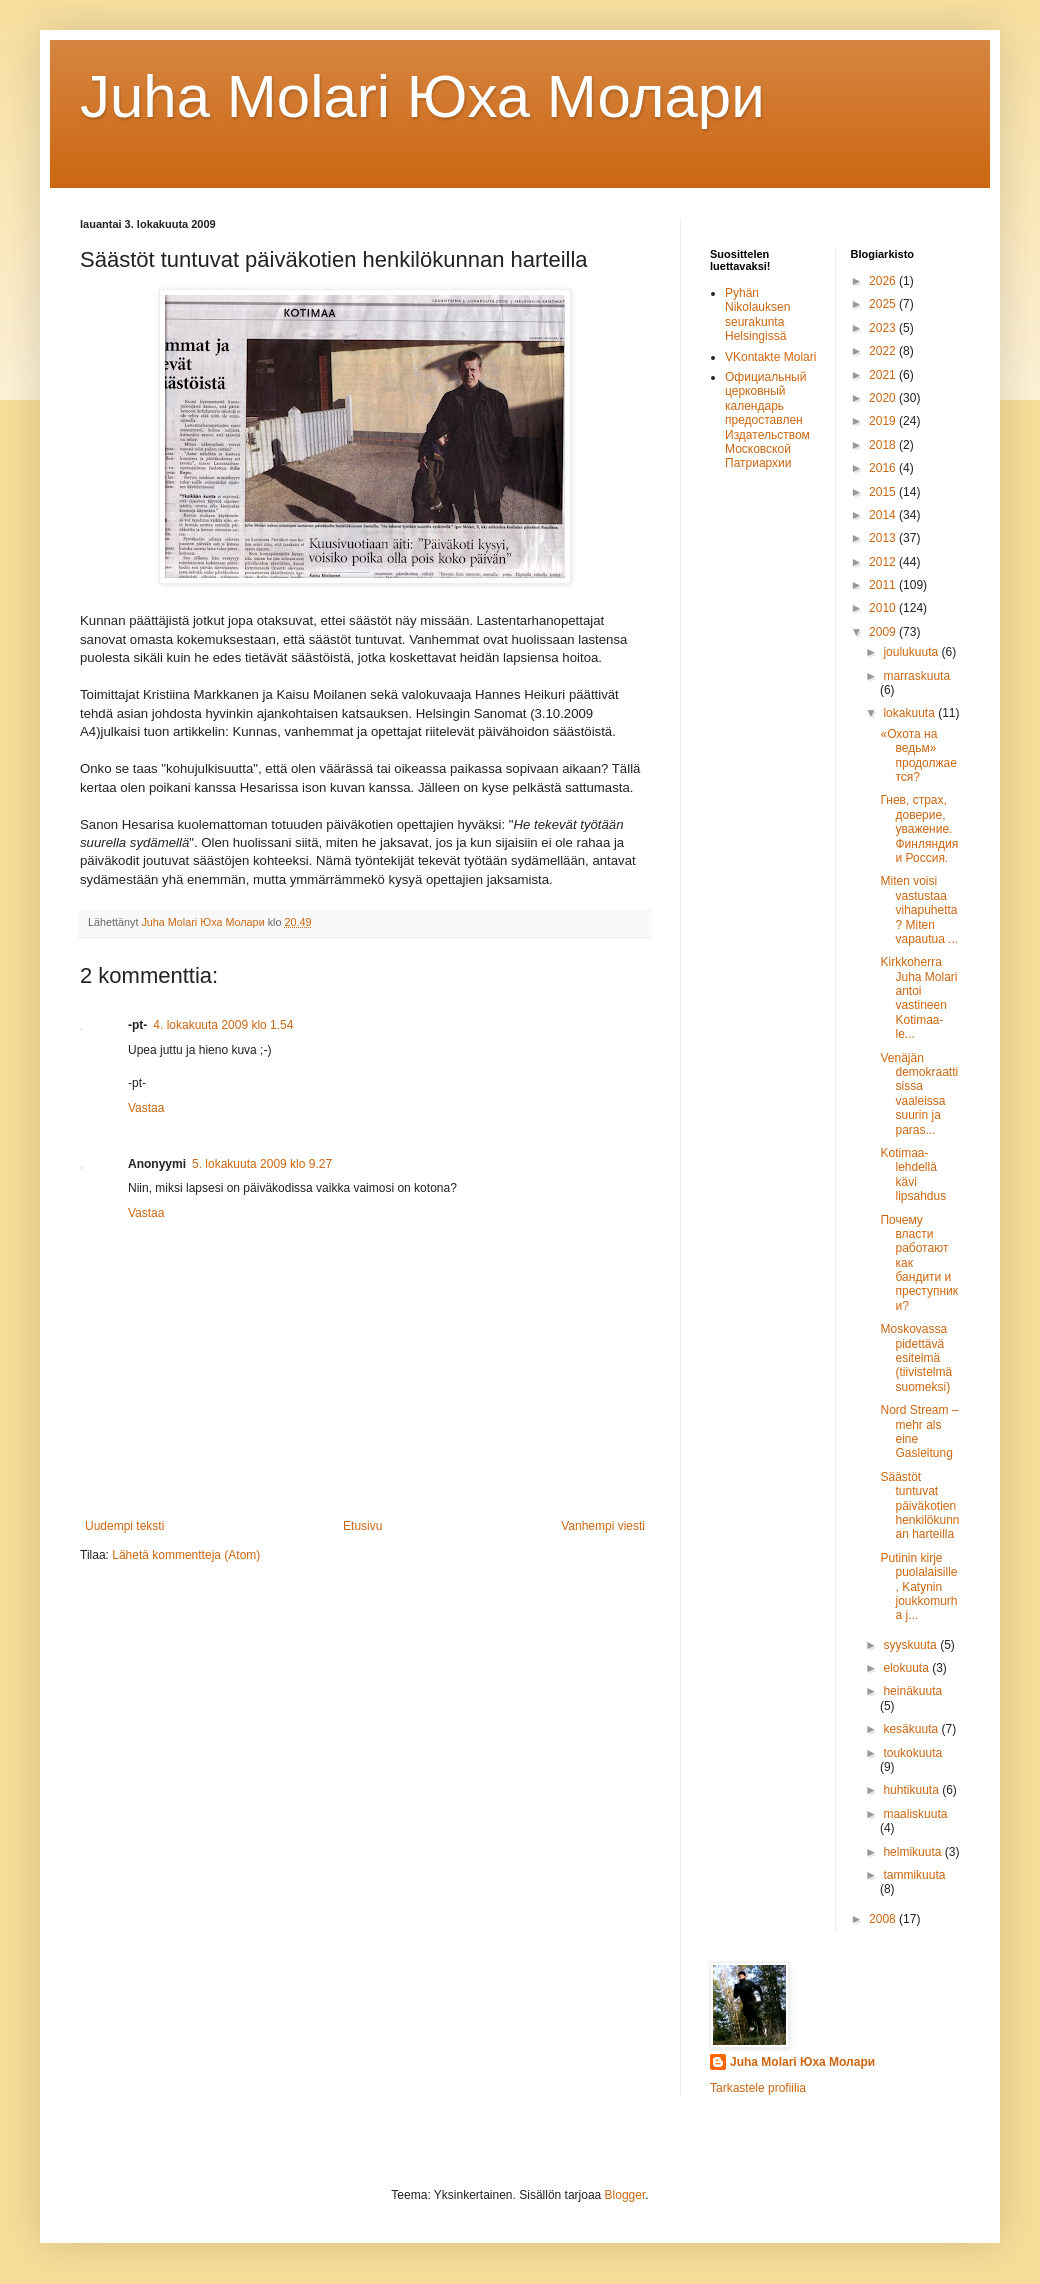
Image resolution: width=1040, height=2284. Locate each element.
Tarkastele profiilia (758, 2088)
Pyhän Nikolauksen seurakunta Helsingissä (757, 314)
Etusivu (362, 1526)
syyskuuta (911, 1645)
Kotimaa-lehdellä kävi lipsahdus (913, 1174)
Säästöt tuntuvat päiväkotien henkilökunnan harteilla (919, 1506)
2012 (884, 562)
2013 (884, 538)
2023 (884, 328)
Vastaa (146, 1108)
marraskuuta (916, 676)
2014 (884, 515)
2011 (884, 585)
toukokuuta (912, 1753)
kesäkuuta (912, 1729)
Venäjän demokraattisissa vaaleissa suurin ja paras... (919, 1094)
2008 (884, 1919)
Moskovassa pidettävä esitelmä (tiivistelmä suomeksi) (916, 1358)
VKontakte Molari (770, 357)
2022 (884, 351)
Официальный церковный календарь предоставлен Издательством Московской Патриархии (767, 420)
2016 (884, 468)
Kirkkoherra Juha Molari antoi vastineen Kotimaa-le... (918, 998)
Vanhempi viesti (603, 1526)
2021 (884, 375)
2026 (884, 281)
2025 (884, 304)
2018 (884, 445)
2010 (884, 608)
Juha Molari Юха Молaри (422, 96)
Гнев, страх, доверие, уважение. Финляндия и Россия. (919, 829)
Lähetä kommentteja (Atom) (186, 1555)
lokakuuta (910, 713)
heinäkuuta (912, 1691)
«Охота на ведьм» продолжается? (918, 755)
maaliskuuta (915, 1814)
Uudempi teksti (124, 1526)
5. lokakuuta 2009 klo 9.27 (262, 1164)
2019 (884, 421)
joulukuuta (912, 652)
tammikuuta (914, 1875)
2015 (884, 492)
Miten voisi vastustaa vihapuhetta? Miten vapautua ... (919, 910)
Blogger (625, 2195)
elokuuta (907, 1668)
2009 (884, 632)
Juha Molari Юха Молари (802, 2062)
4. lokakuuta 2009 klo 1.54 (223, 1025)
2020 (884, 398)
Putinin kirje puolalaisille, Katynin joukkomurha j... (918, 1587)
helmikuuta (913, 1852)
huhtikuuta (912, 1790)
